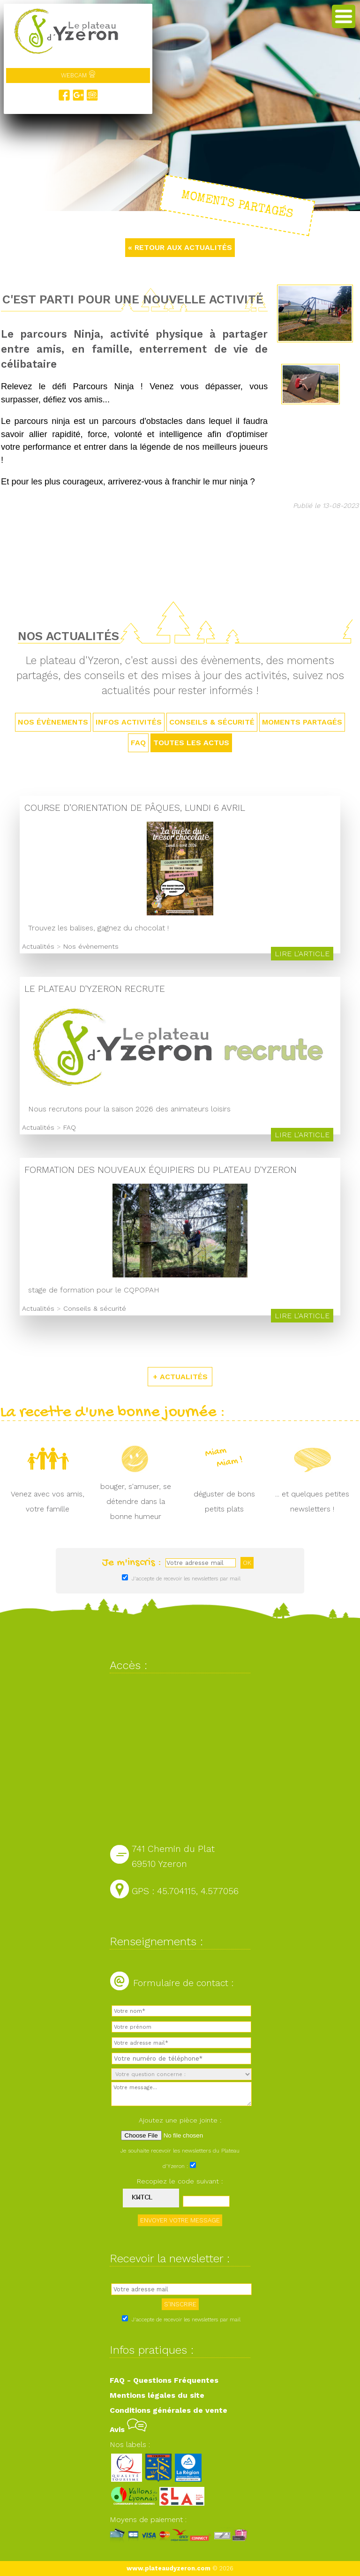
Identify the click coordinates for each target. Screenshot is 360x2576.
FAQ (138, 742)
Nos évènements (53, 722)
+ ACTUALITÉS (180, 1376)
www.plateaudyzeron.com (168, 2568)
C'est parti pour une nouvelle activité (132, 299)
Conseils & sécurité (212, 722)
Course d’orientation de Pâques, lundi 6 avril (134, 807)
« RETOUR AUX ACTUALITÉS (180, 247)
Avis (128, 2429)
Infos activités (129, 722)
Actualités (38, 946)
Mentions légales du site (157, 2395)
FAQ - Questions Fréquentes (164, 2380)
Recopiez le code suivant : (180, 2181)
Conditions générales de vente (168, 2410)
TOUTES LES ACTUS (191, 742)
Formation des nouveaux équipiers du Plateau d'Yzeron (160, 1169)
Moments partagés (302, 722)
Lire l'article (302, 953)
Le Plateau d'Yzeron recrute (94, 988)
